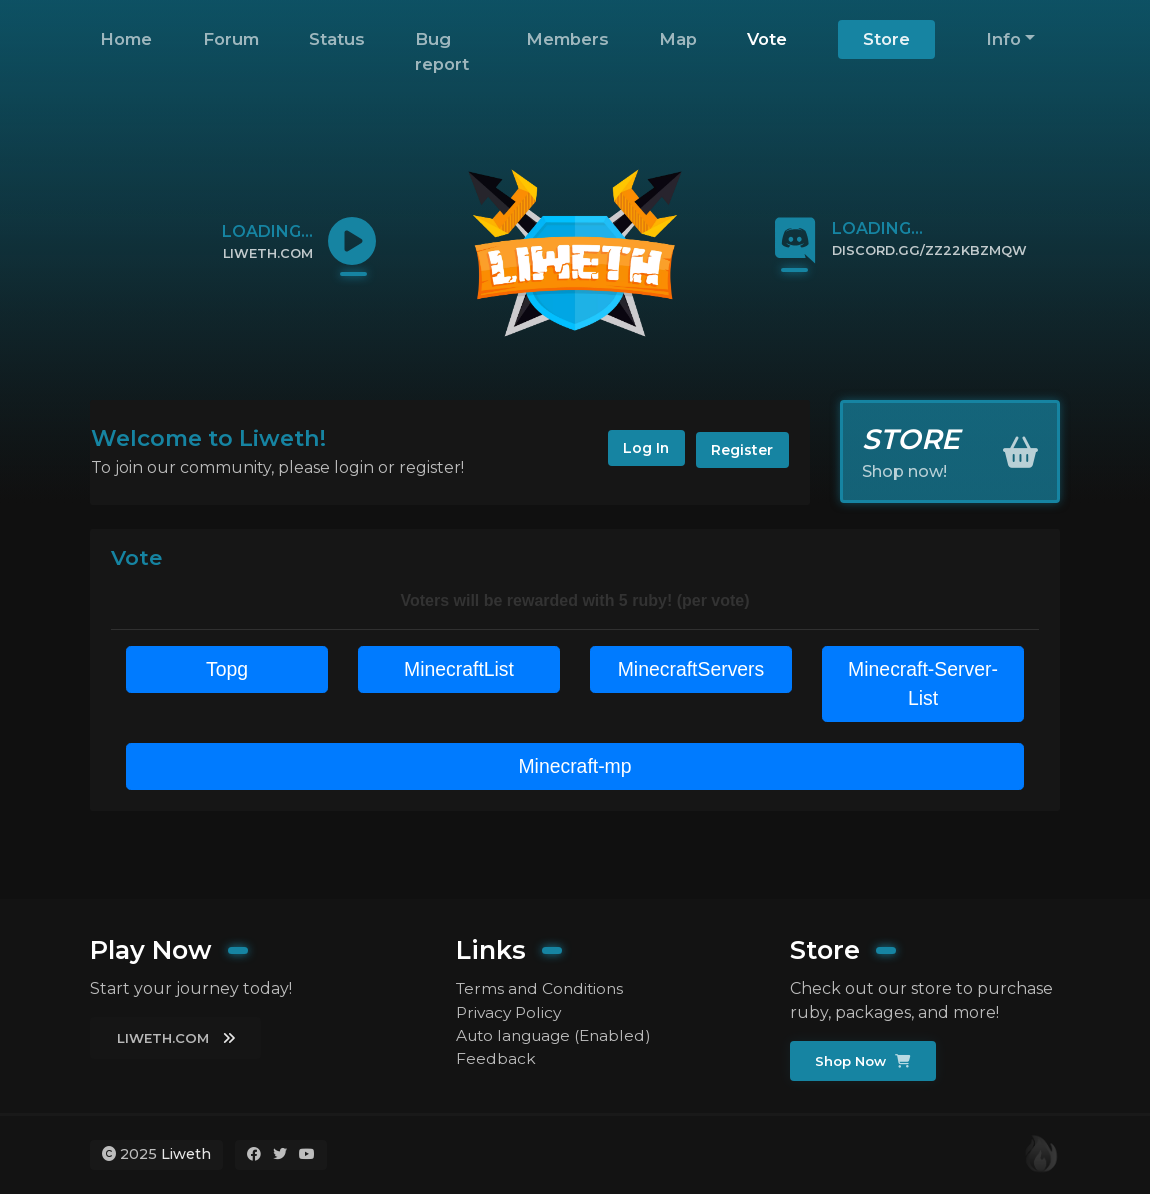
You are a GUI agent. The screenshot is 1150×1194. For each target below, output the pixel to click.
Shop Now (864, 1061)
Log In (639, 450)
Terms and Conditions (542, 987)
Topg (226, 670)
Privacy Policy (511, 1011)
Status (337, 39)
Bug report (442, 51)
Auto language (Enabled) (558, 1035)
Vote (767, 39)
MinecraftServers (690, 670)
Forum (231, 39)
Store (886, 39)
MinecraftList (458, 670)
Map (678, 39)
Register (741, 450)
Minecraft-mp (575, 769)
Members (567, 39)
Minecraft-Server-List (923, 685)
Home (126, 39)
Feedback (496, 1059)
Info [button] (1003, 39)
